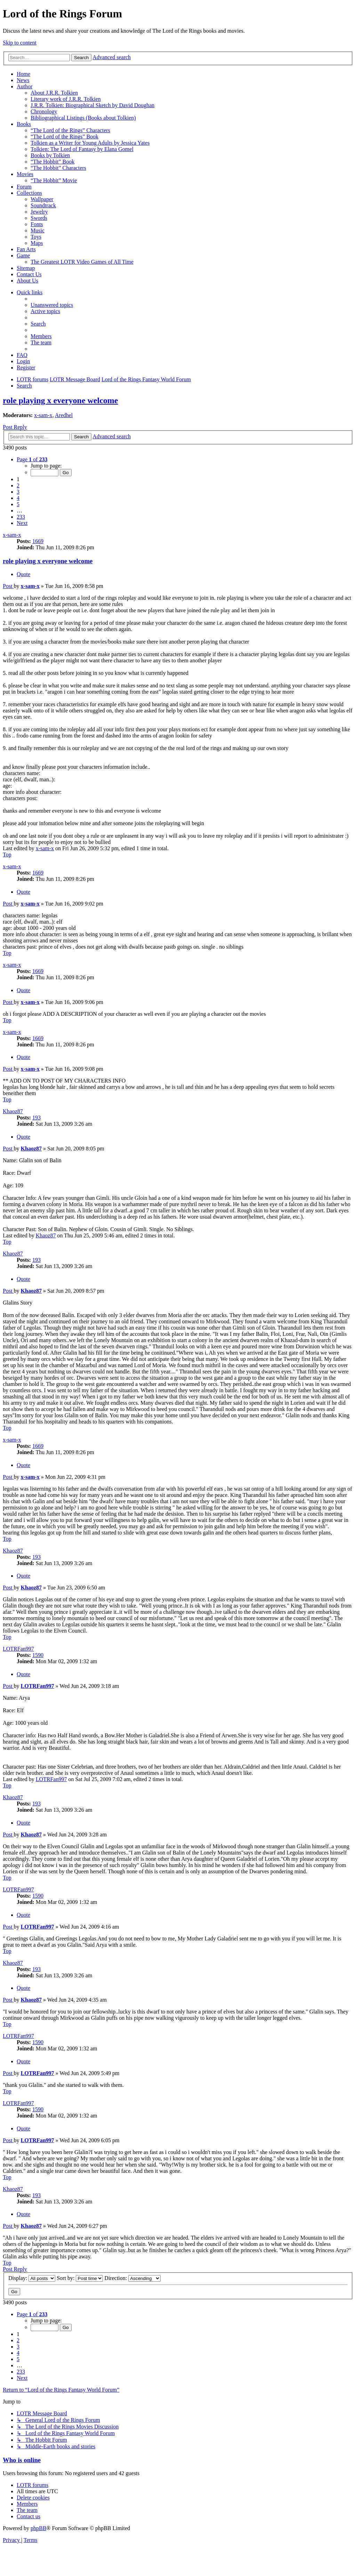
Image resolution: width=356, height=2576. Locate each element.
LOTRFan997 (18, 1649)
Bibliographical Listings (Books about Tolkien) (83, 118)
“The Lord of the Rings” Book (64, 136)
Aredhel (64, 415)
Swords (39, 218)
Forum (24, 187)
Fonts (37, 224)
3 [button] (18, 492)
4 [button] (18, 498)
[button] (32, 459)
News (23, 80)
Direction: (132, 2278)
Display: (31, 2278)
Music (37, 230)
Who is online (22, 2460)
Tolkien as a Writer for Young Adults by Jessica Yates (90, 143)
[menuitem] (52, 305)
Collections (29, 193)
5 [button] (18, 504)
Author (24, 86)
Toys (36, 237)
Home (23, 74)
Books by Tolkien (50, 155)
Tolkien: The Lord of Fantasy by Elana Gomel (82, 149)
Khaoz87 (13, 1111)
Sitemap (26, 268)
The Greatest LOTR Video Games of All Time (82, 262)
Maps (37, 243)
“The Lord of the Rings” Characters (70, 130)
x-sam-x (43, 415)
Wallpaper (42, 199)
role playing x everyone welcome (60, 400)
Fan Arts (26, 249)
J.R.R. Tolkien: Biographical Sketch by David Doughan (92, 105)
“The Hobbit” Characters (58, 168)
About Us (27, 281)
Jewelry (39, 212)
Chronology (44, 111)
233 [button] (21, 517)
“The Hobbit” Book (52, 162)
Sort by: (80, 2278)
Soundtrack (43, 205)
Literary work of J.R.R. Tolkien (66, 99)
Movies (25, 174)
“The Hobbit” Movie (54, 180)
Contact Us (29, 274)
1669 (37, 541)
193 (36, 1117)
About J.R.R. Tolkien (54, 93)
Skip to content (20, 43)
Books (24, 124)
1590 (37, 1655)
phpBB (38, 2528)
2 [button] (18, 485)
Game (23, 255)
